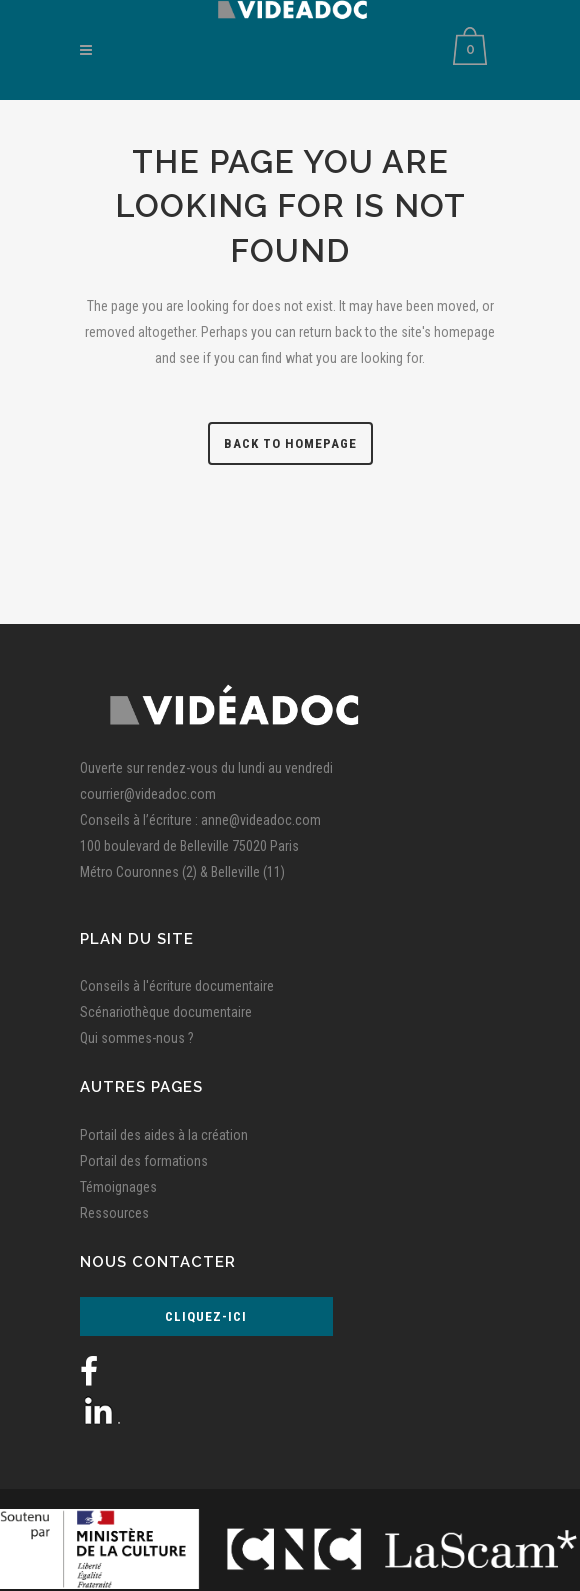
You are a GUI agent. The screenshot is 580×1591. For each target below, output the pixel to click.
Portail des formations (144, 1161)
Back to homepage (290, 443)
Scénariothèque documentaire (166, 1012)
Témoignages (118, 1187)
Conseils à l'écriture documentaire (177, 986)
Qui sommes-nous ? (137, 1038)
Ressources (114, 1213)
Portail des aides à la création (164, 1135)
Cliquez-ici (206, 1316)
